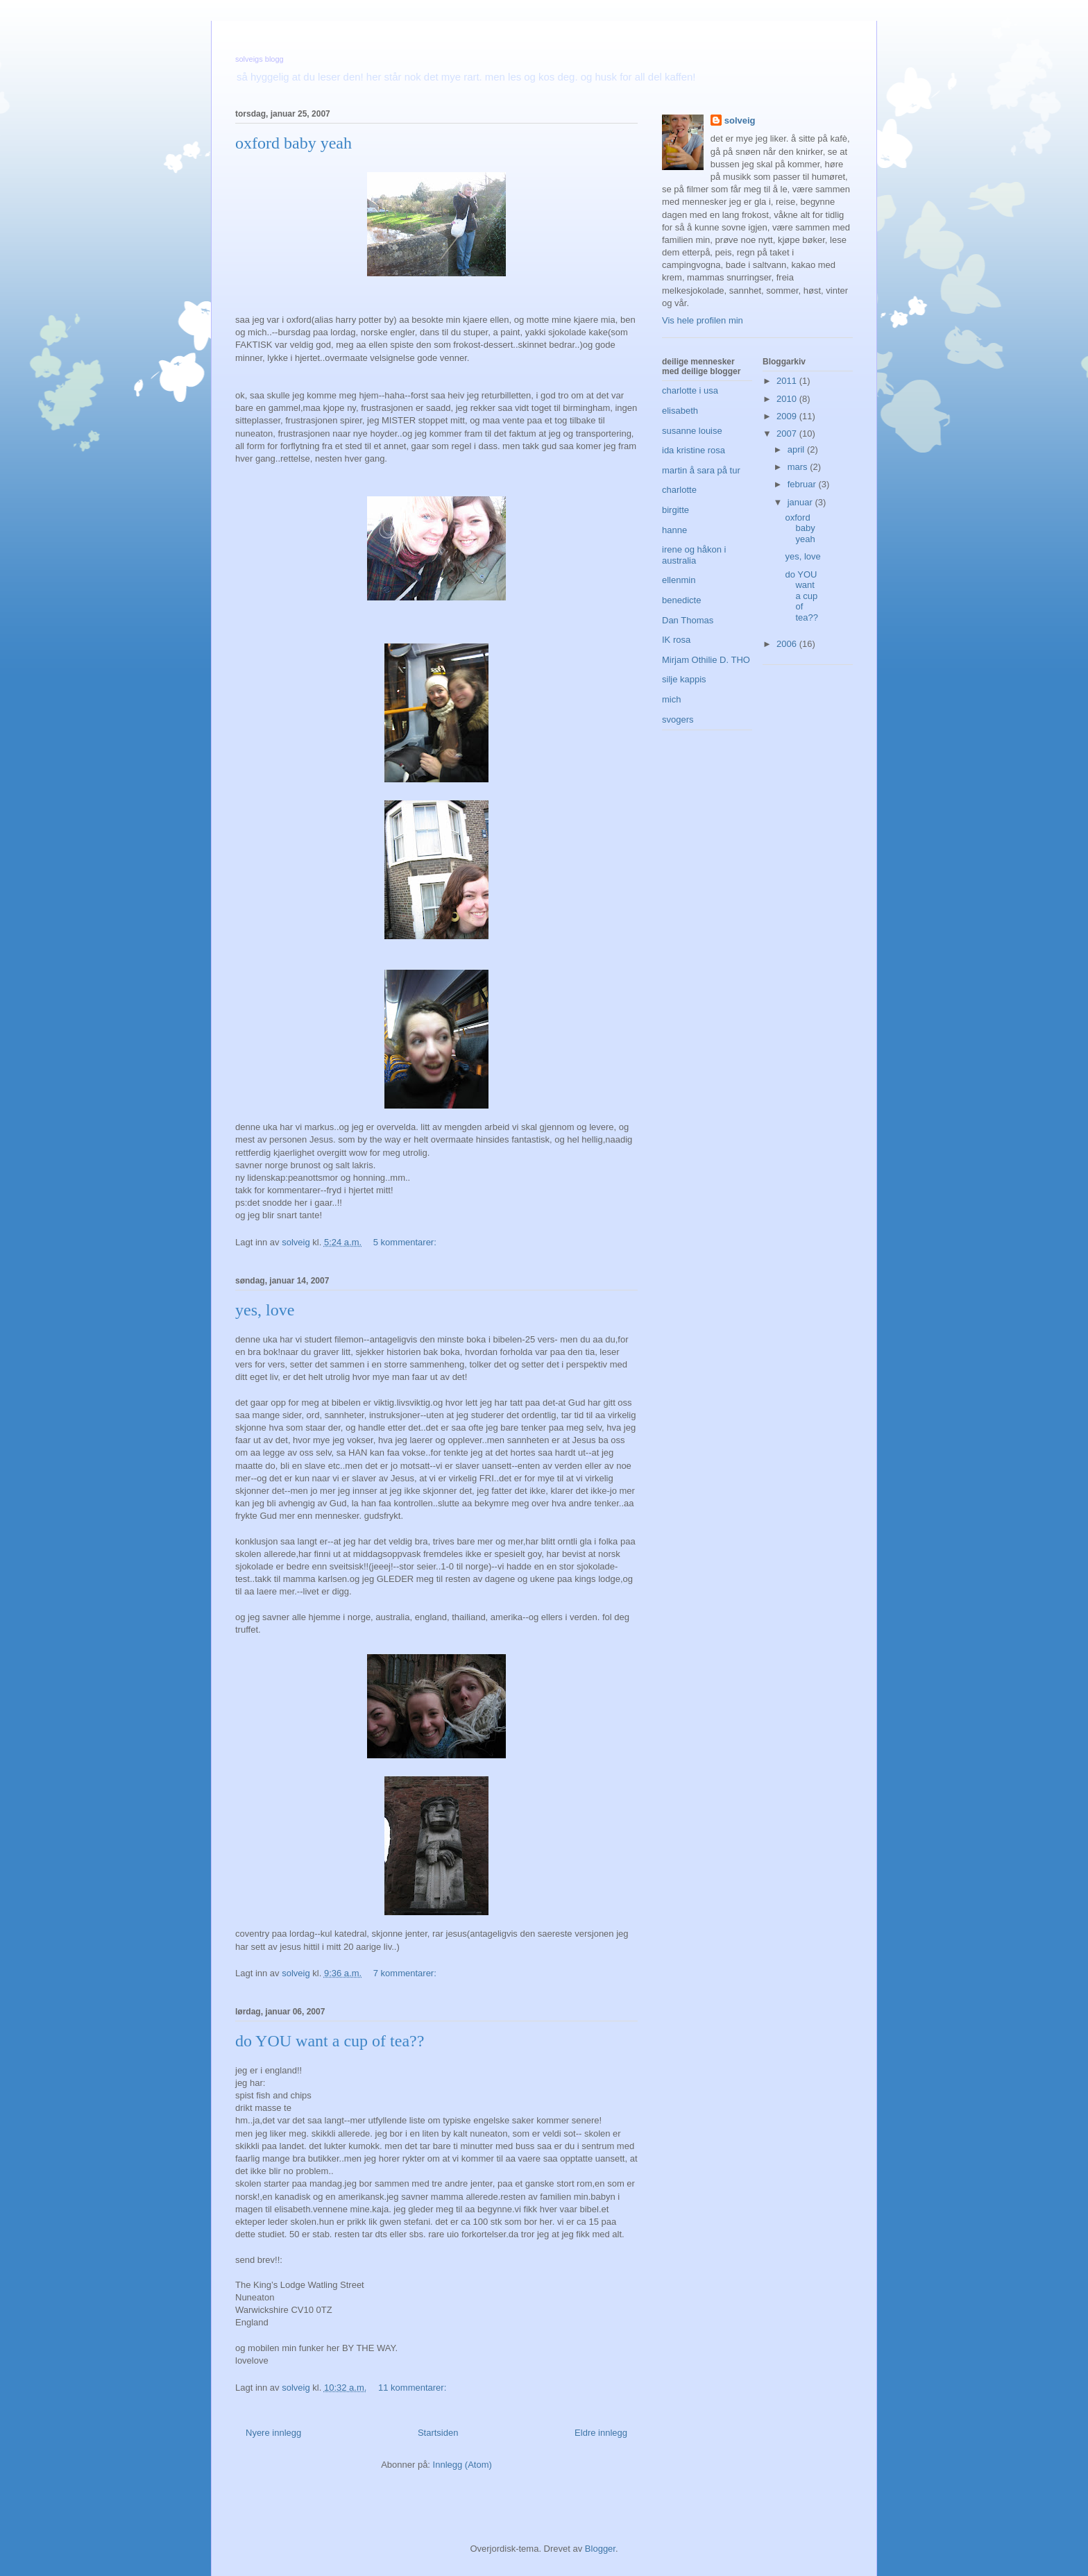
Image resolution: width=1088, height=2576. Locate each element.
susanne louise (692, 431)
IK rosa (676, 639)
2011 (787, 381)
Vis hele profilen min (702, 320)
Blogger (600, 2548)
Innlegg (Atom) (462, 2464)
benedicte (681, 600)
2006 (787, 644)
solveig (740, 120)
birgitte (675, 510)
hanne (674, 530)
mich (671, 699)
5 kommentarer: (406, 1242)
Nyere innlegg (273, 2432)
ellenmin (678, 580)
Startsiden (438, 2432)
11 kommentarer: (413, 2387)
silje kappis (684, 679)
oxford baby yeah (293, 143)
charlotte (679, 490)
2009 (787, 416)
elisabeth (680, 410)
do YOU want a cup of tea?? (329, 2041)
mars (799, 467)
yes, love (264, 1310)
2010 (787, 399)
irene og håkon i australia (694, 555)
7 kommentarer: (406, 1973)
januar (801, 502)
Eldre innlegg (601, 2432)
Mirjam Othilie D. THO (706, 660)
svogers (678, 719)
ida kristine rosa (693, 450)
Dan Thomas (687, 620)
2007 (787, 433)
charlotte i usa (690, 390)
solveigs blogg (259, 59)
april (797, 449)
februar (803, 484)
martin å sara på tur (701, 470)
